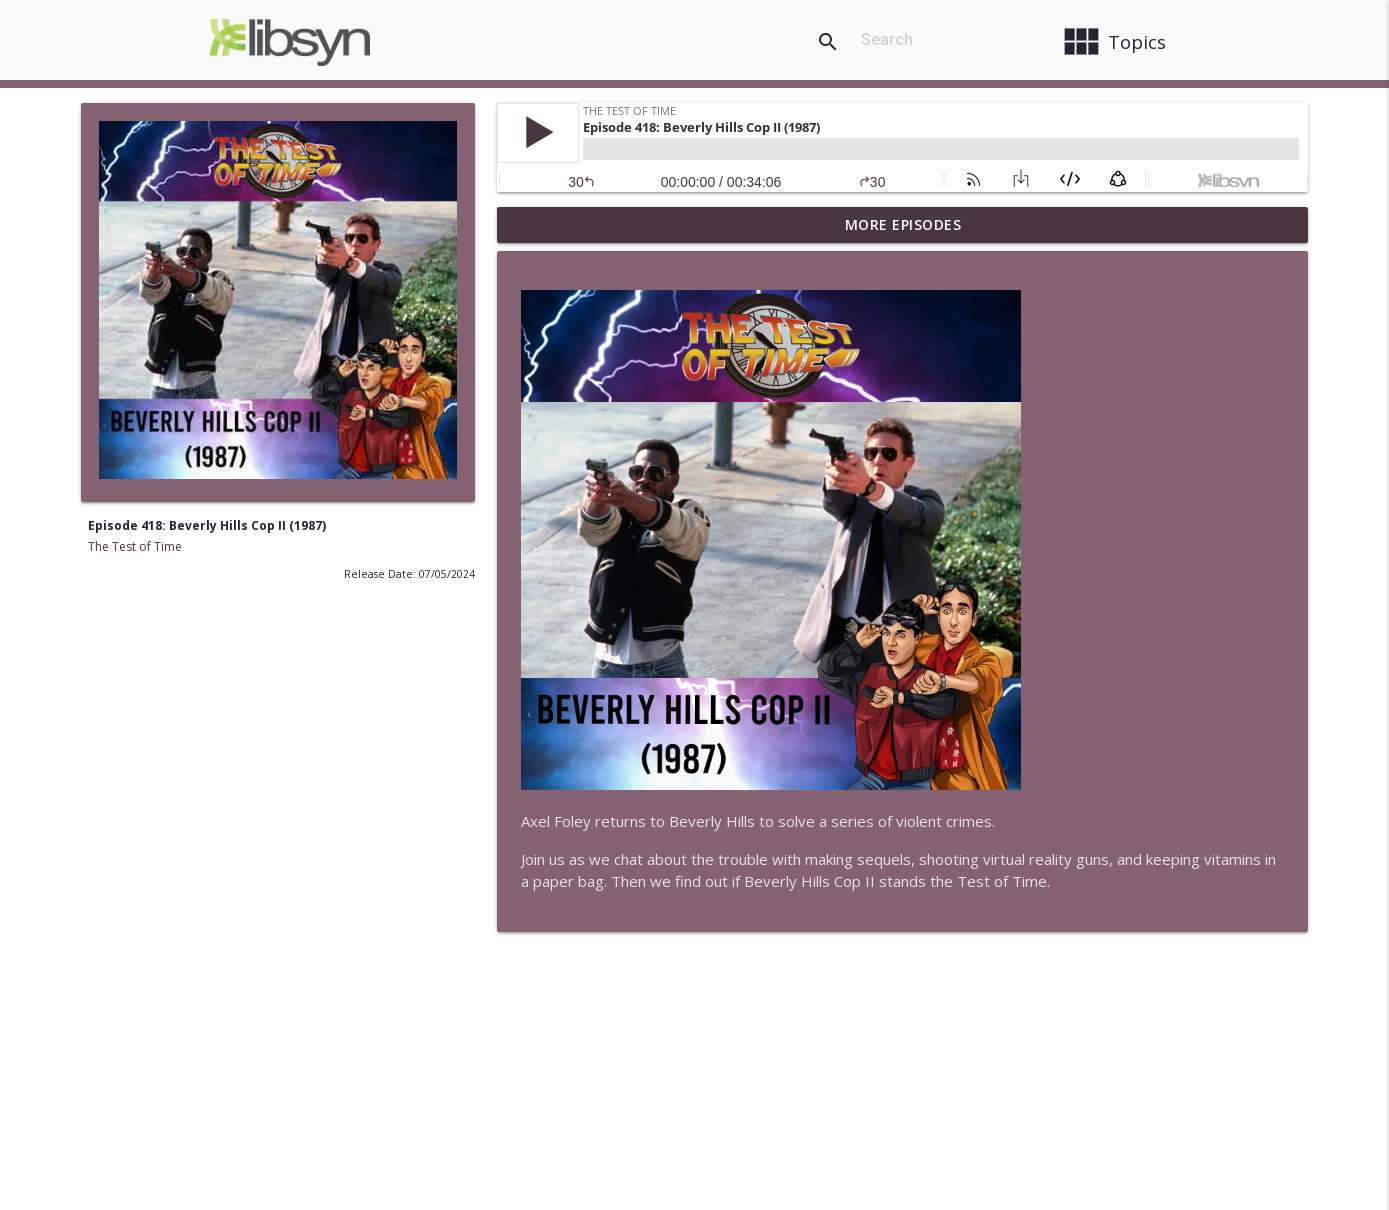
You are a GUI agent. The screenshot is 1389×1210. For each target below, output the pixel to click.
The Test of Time (135, 546)
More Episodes (903, 224)
